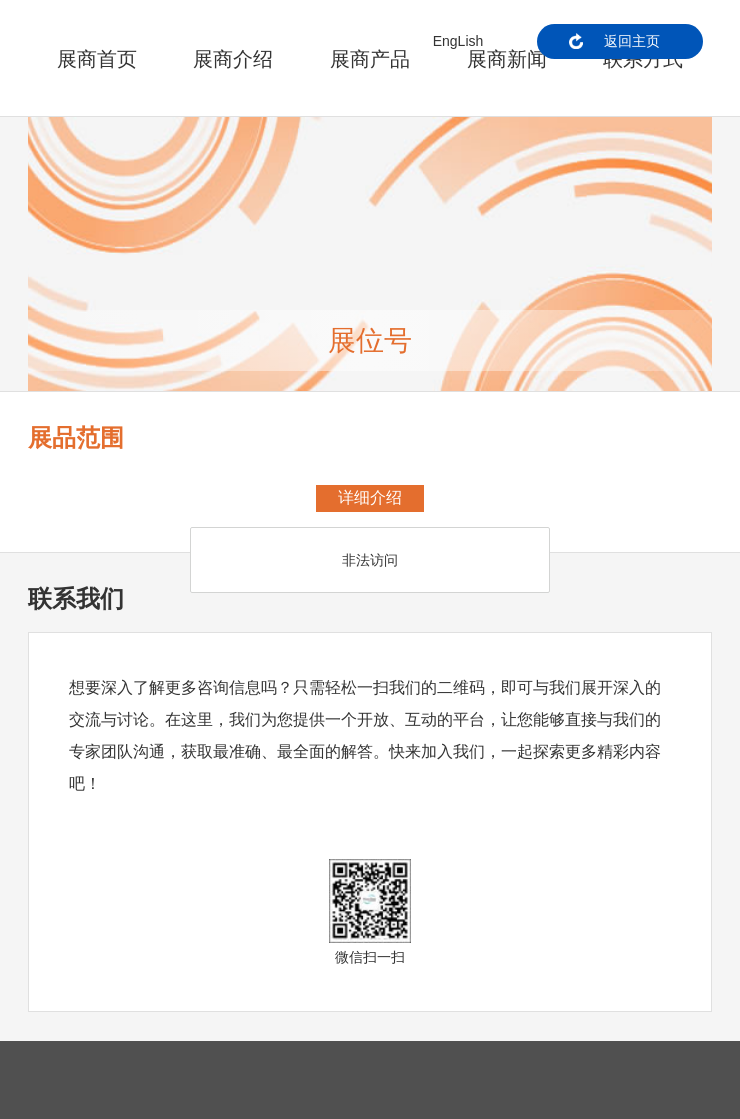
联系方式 (643, 59)
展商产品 (370, 59)
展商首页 (97, 59)
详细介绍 (370, 497)
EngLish (458, 41)
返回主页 (632, 41)
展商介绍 (233, 59)
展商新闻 (507, 59)
